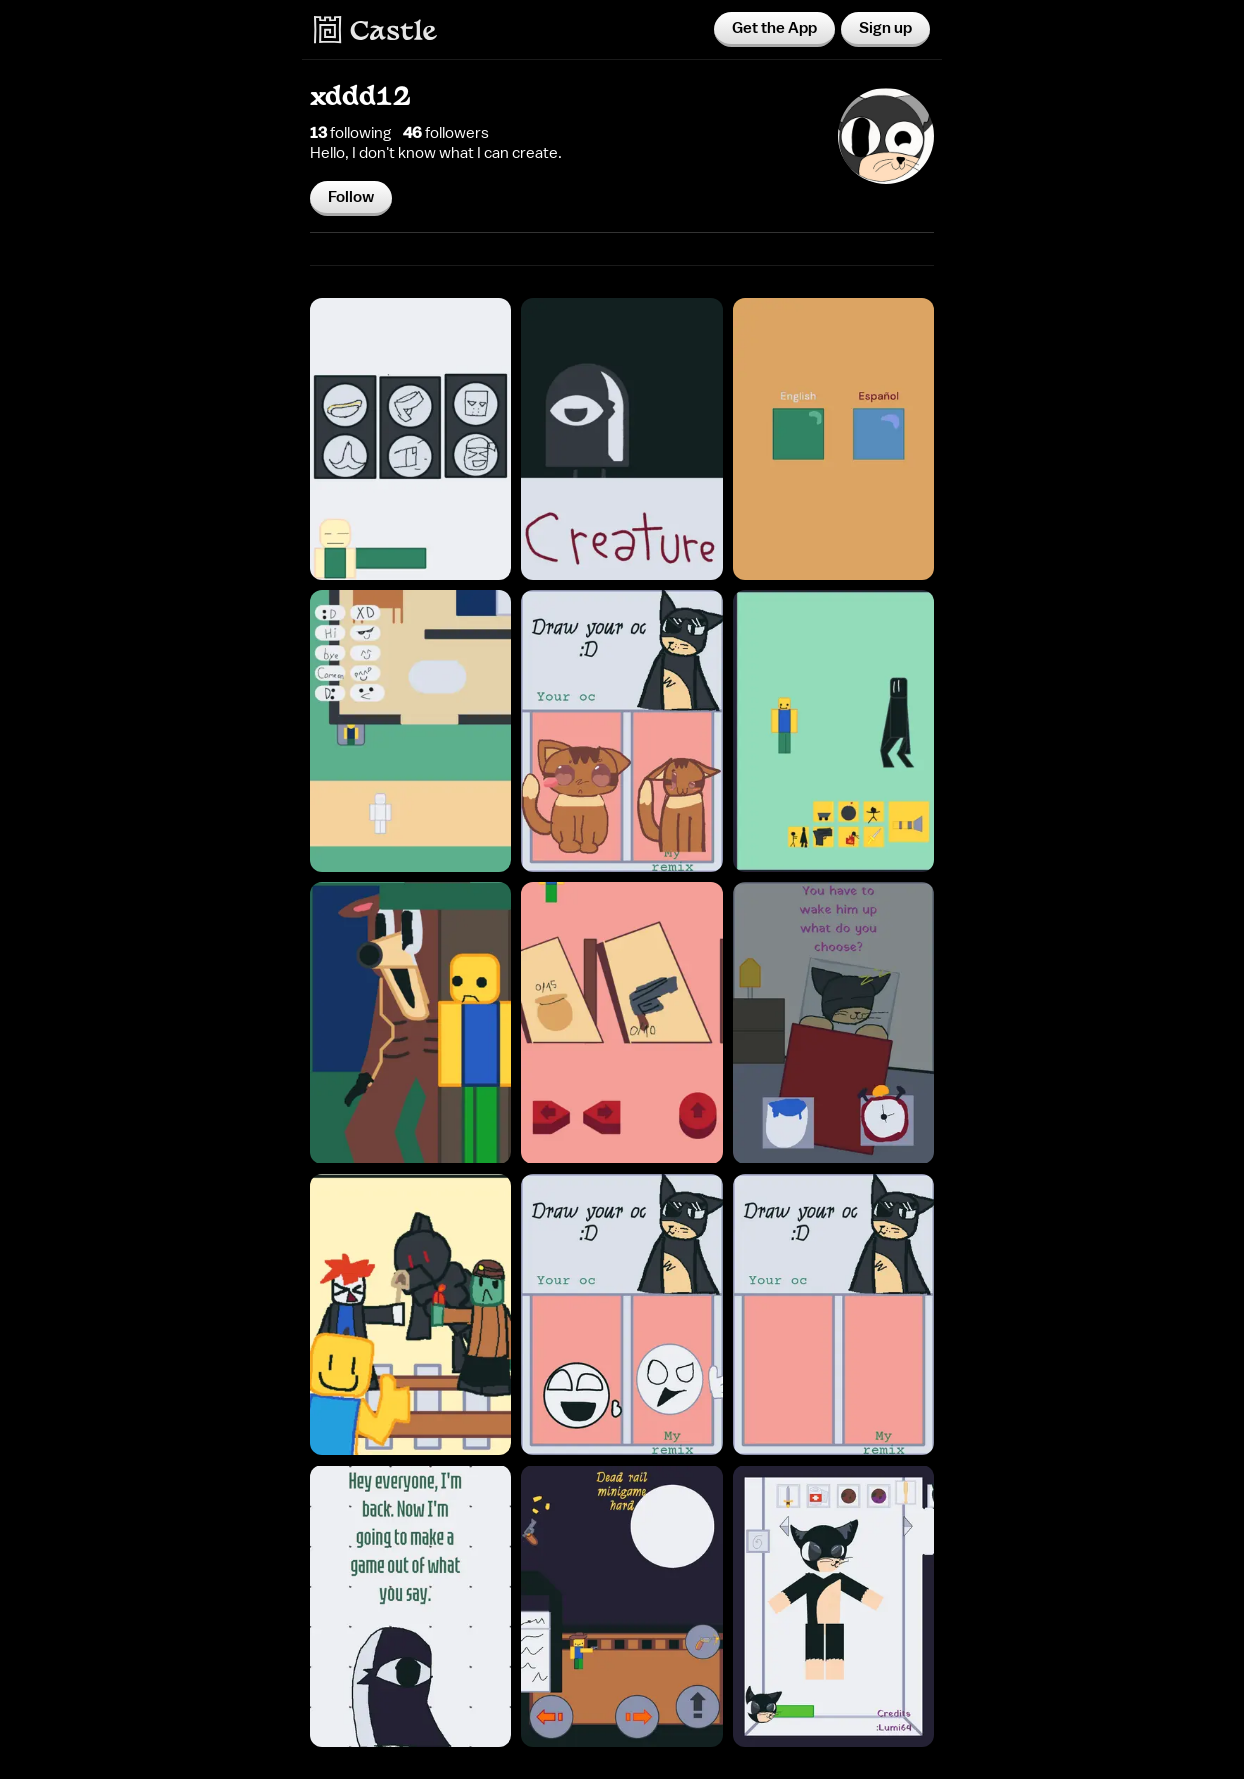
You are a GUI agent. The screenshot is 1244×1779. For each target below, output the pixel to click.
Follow (351, 197)
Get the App (774, 28)
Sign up (885, 28)
